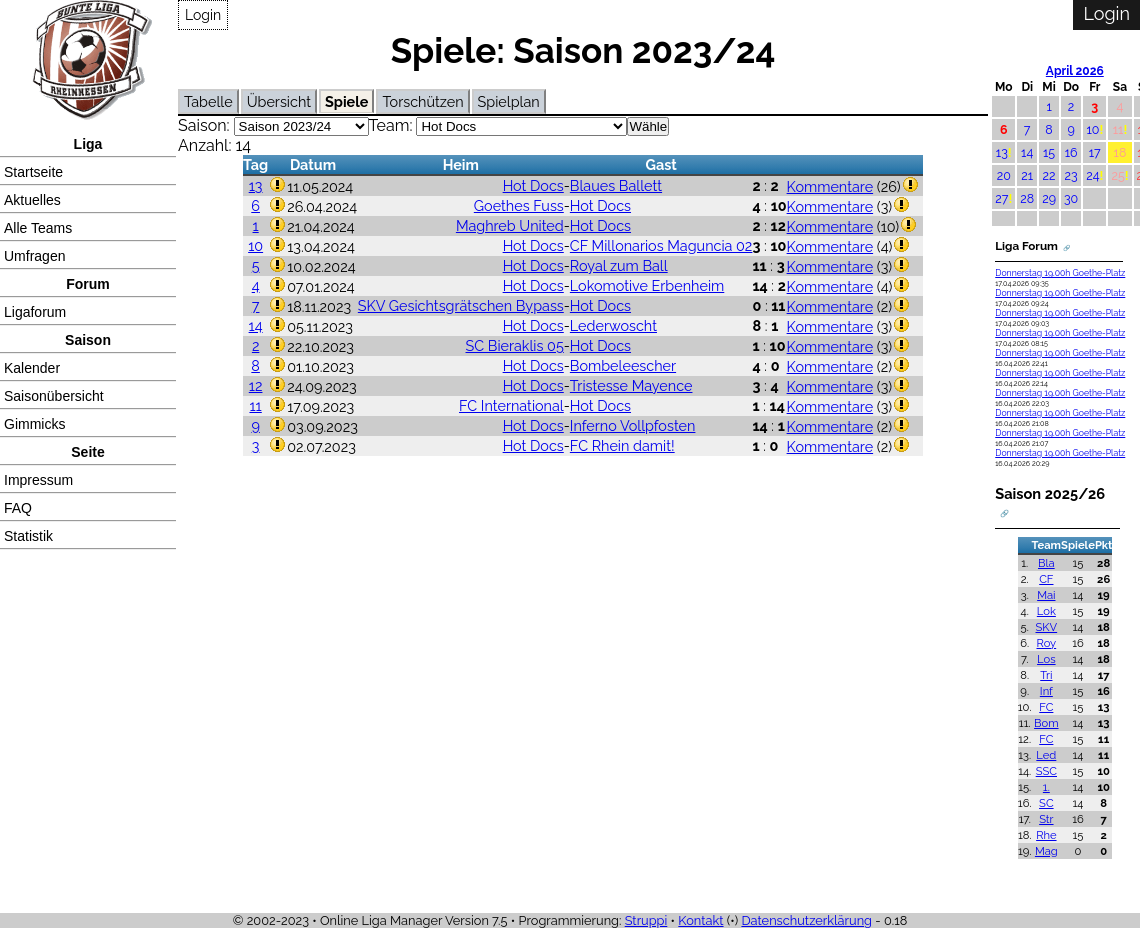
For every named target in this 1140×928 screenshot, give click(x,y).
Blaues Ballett (616, 185)
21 (1027, 175)
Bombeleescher (623, 365)
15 (1049, 152)
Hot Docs (533, 185)
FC (1046, 707)
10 (255, 245)
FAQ (18, 508)
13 (256, 185)
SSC (1046, 771)
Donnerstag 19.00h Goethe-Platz (1060, 273)
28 (1027, 198)
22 (1049, 175)
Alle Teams (38, 228)
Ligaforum (35, 312)
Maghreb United (510, 225)
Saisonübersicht (54, 396)
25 (1117, 175)
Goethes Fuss (519, 205)
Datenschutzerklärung (806, 920)
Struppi (646, 920)
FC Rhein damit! (622, 445)
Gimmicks (34, 424)
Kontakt (700, 920)
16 (1071, 152)
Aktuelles (32, 200)
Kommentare (830, 186)
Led (1046, 755)
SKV (1047, 627)
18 (1120, 152)
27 (1001, 198)
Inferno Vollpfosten (633, 425)
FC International (511, 405)
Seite (87, 452)
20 (1004, 175)
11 (255, 405)
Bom (1046, 723)
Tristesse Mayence (631, 385)
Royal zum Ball (619, 265)
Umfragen (34, 256)
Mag (1046, 851)
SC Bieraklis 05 (515, 345)
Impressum (38, 480)
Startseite (33, 172)
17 (1095, 152)
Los (1046, 659)
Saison (88, 340)
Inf (1046, 691)
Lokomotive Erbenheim (647, 285)
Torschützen (422, 101)
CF (1046, 579)
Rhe (1046, 835)
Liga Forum (1026, 246)
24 (1092, 175)
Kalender (32, 368)
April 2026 (1075, 71)
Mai (1046, 595)
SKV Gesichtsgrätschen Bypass (461, 305)
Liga (88, 144)
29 (1049, 198)
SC (1046, 803)
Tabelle (208, 101)
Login (203, 15)
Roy (1046, 643)
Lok (1046, 611)
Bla (1046, 563)
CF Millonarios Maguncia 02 (661, 245)
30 (1071, 198)
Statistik (28, 536)
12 (256, 385)
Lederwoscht (613, 325)
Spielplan (509, 101)
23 (1071, 175)
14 (256, 325)
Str (1046, 819)
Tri (1046, 675)
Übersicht (279, 101)
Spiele (346, 101)
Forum (88, 284)
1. (1046, 787)
